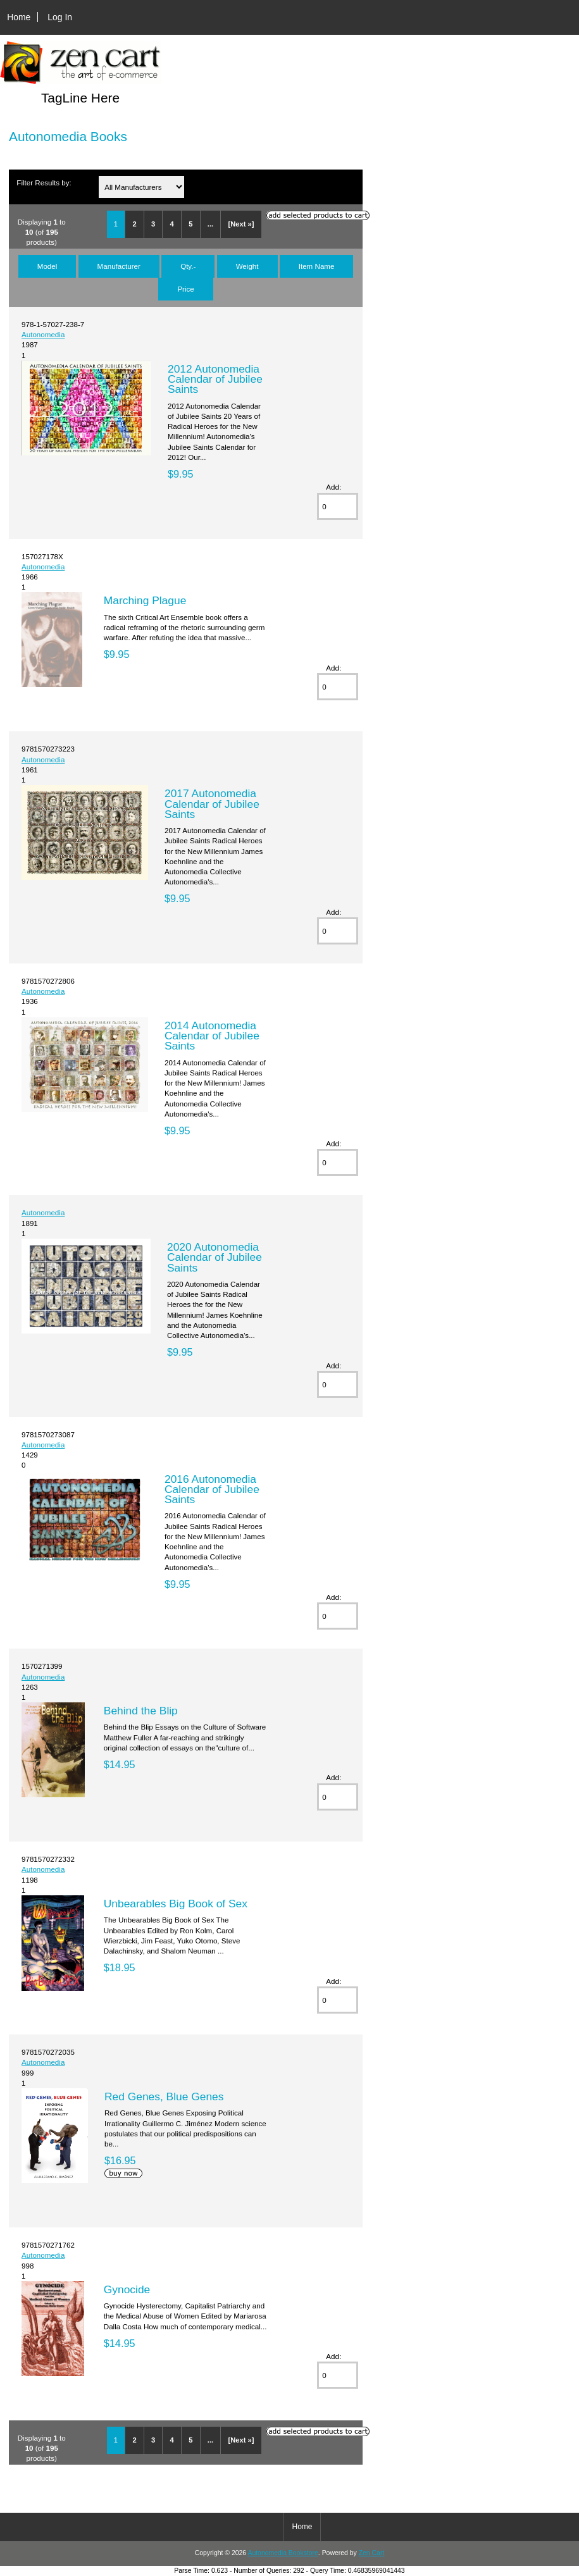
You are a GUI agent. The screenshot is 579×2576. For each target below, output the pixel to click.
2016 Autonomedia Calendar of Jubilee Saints (212, 1489)
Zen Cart (372, 2552)
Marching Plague (145, 600)
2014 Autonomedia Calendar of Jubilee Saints (212, 1035)
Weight (247, 266)
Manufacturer (118, 266)
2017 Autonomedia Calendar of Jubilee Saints (212, 803)
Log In (59, 17)
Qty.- (188, 266)
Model (47, 266)
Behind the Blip (141, 1710)
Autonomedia (43, 334)
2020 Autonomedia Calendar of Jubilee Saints (214, 1257)
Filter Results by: (43, 182)
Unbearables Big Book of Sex (175, 1903)
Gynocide (127, 2289)
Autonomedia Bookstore (282, 2552)
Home (18, 17)
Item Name (317, 266)
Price (185, 289)
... (210, 224)
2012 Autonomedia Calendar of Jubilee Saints (215, 378)
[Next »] (241, 224)
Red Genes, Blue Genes (164, 2096)
